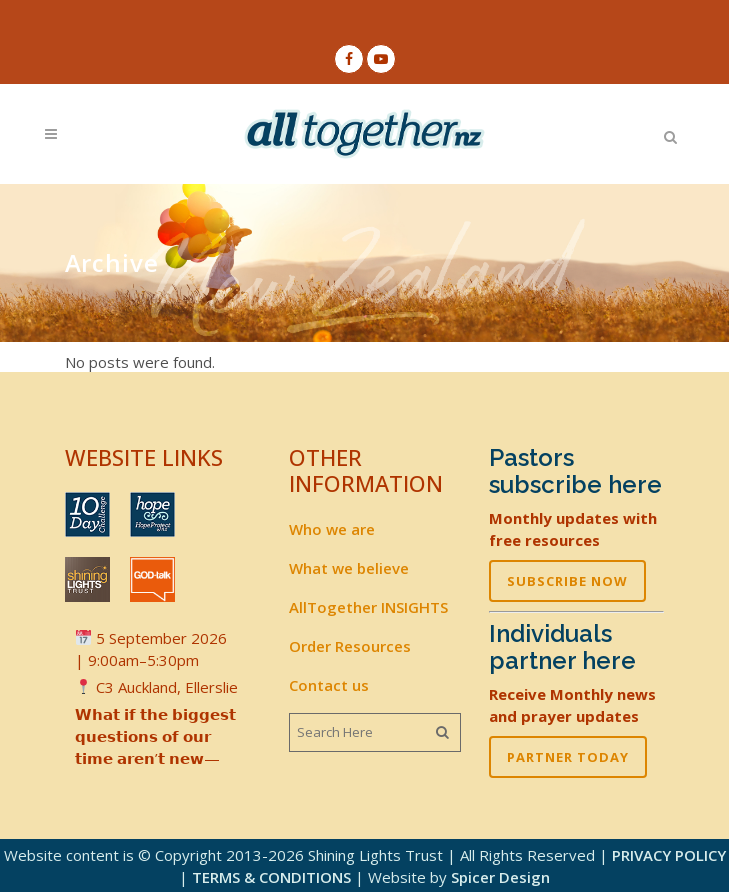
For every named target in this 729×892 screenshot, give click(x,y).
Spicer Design (500, 877)
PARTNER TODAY (568, 757)
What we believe (349, 568)
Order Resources (350, 646)
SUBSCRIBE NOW (567, 581)
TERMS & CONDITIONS (271, 877)
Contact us (329, 685)
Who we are (332, 529)
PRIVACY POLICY (669, 855)
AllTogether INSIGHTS (368, 607)
